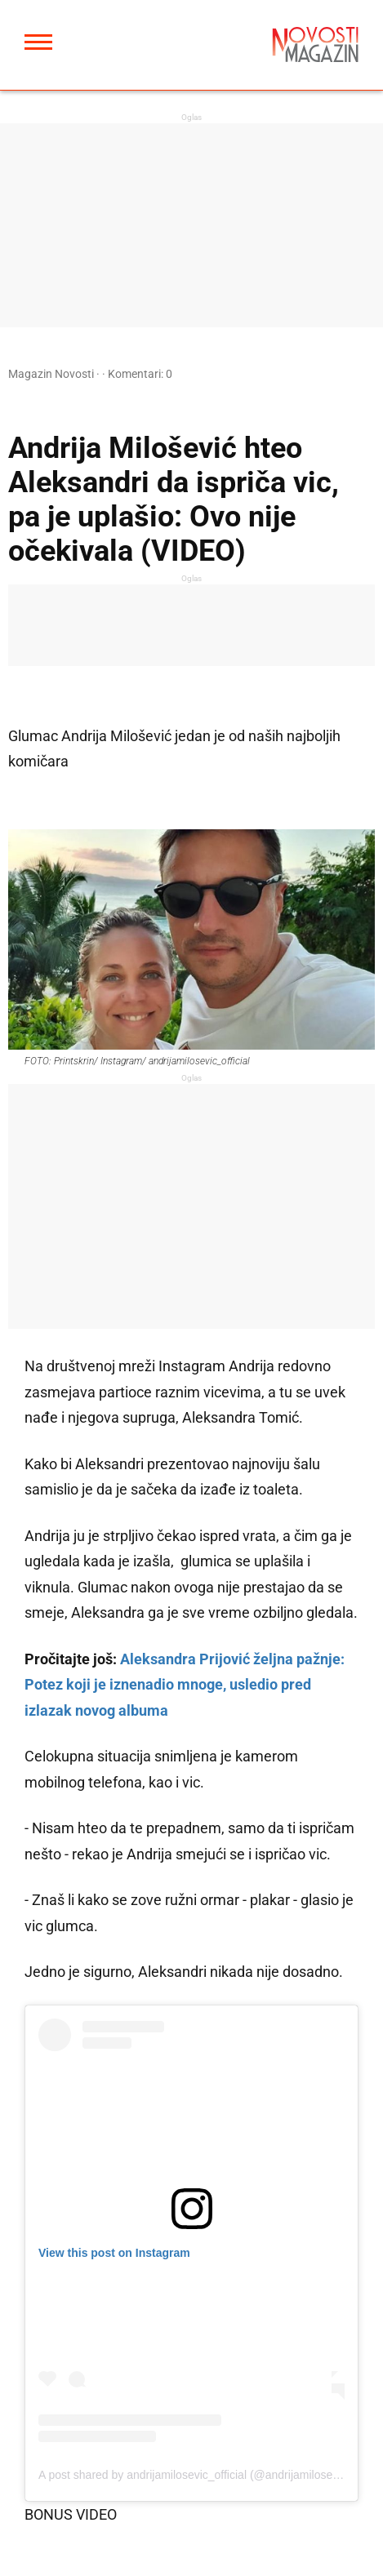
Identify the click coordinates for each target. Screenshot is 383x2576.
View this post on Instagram (114, 2252)
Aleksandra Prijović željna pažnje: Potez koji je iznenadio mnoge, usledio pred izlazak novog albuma (184, 1684)
